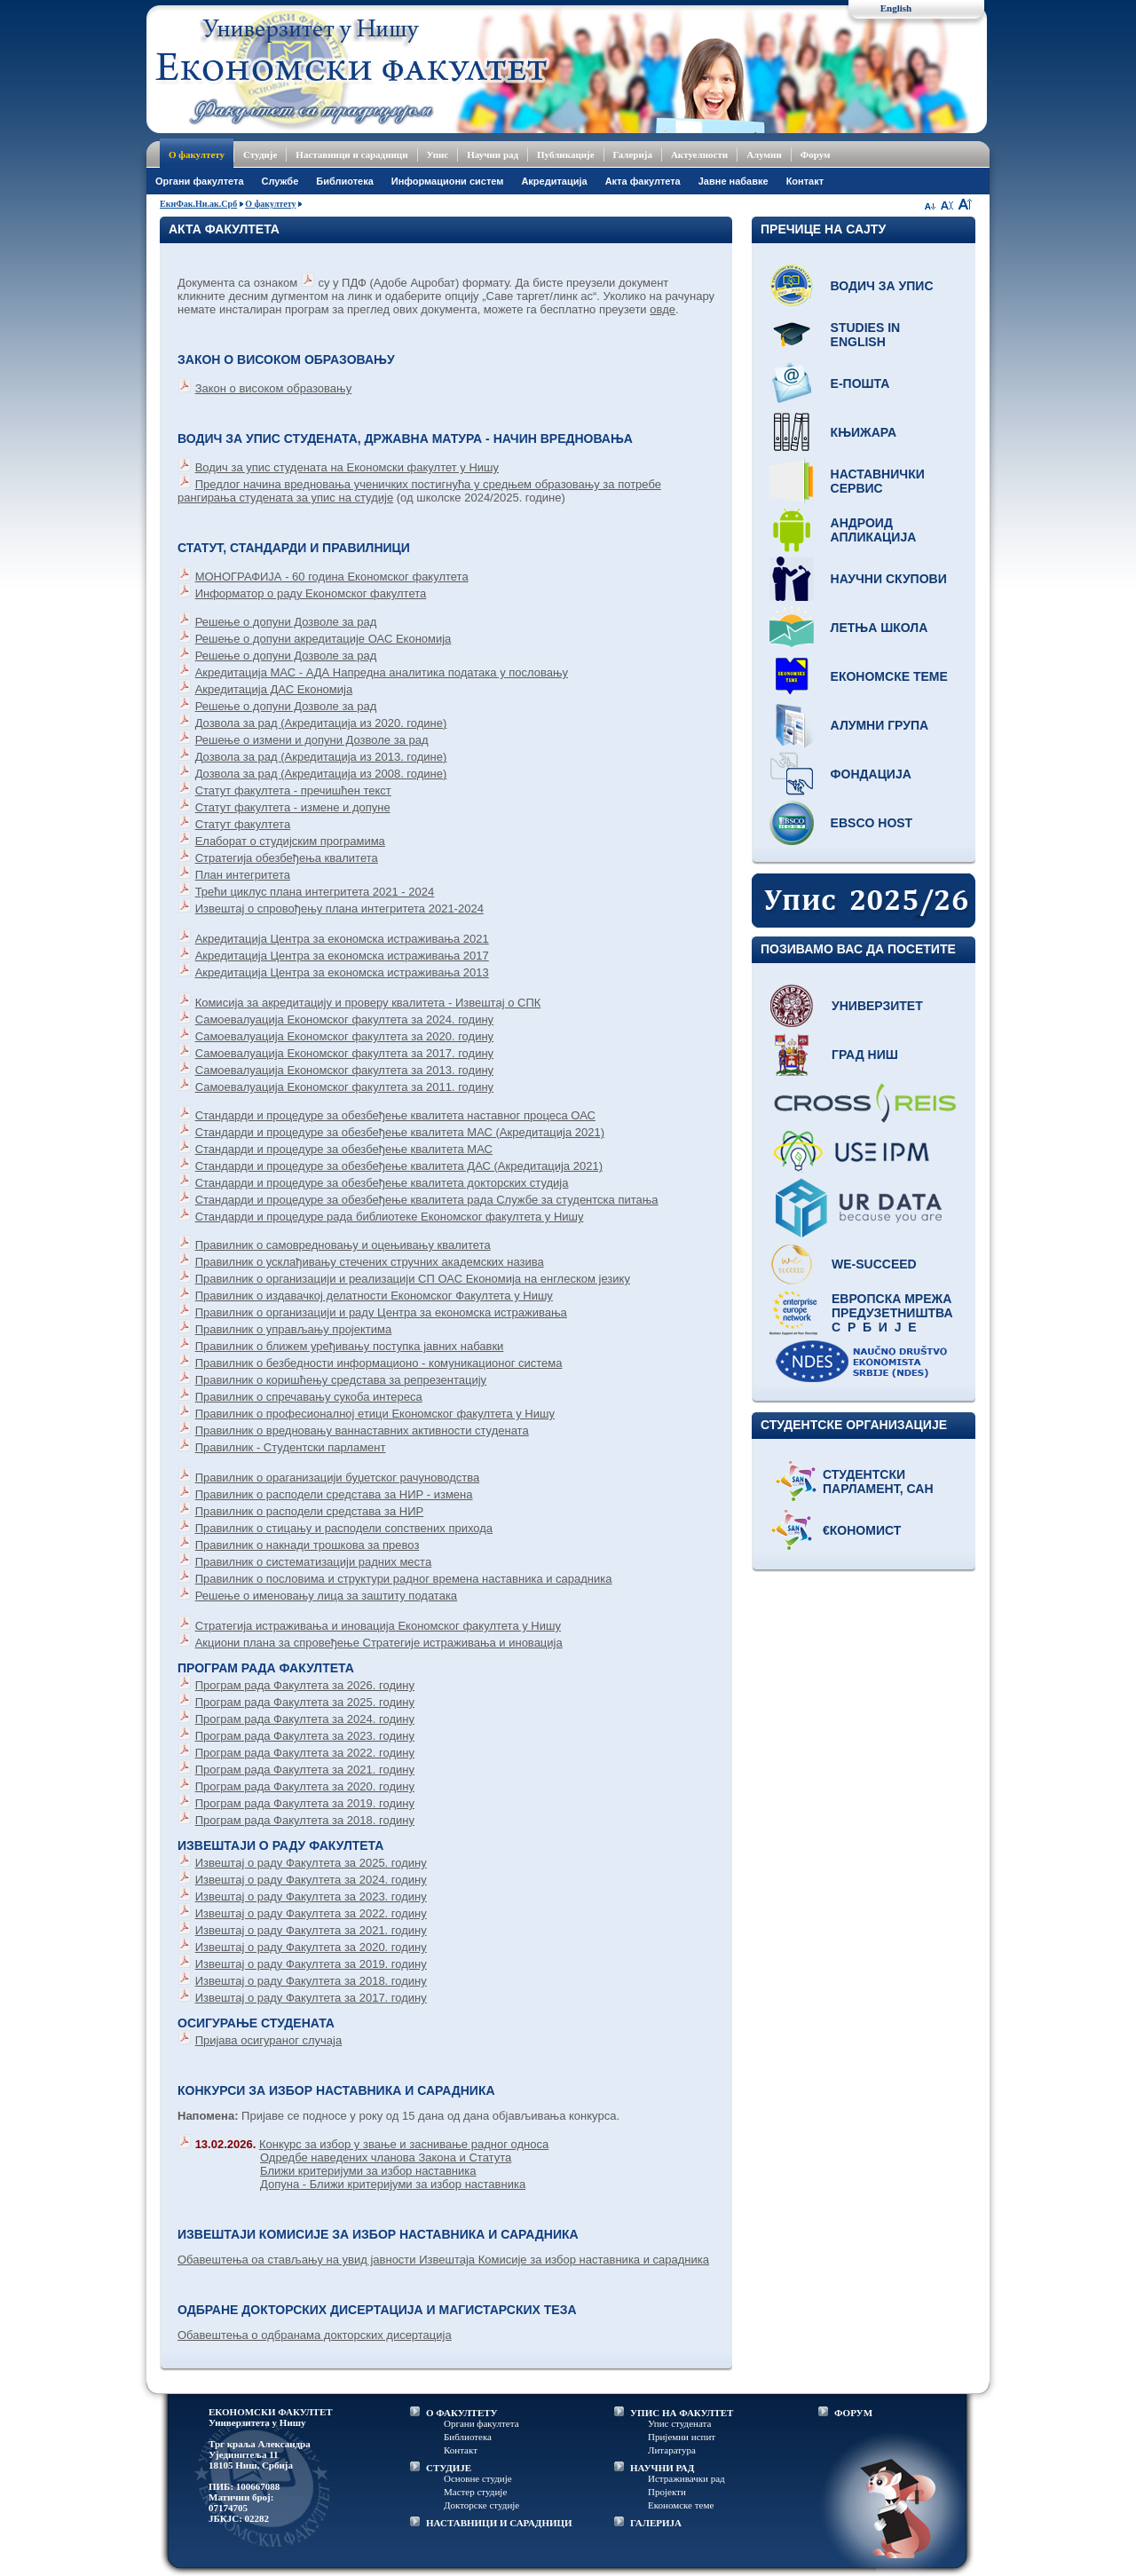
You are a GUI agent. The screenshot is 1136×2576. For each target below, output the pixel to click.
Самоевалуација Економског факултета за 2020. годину (344, 1036)
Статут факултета (243, 824)
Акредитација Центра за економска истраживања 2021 (342, 938)
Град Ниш (865, 1054)
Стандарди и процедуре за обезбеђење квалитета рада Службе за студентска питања (427, 1199)
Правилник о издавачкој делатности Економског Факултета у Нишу (374, 1295)
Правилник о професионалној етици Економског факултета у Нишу (375, 1413)
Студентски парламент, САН (878, 1481)
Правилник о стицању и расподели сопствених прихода (344, 1528)
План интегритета (242, 874)
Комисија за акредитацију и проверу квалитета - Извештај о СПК (368, 1002)
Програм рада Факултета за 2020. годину (304, 1786)
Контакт (805, 181)
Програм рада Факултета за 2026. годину (304, 1685)
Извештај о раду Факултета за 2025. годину (311, 1862)
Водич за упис (882, 286)
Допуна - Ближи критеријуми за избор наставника (392, 2184)
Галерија (632, 154)
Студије (260, 154)
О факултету (197, 154)
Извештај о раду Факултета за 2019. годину (311, 1964)
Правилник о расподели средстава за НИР (309, 1511)
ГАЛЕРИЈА (656, 2522)
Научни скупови (889, 579)
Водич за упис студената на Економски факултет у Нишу (347, 467)
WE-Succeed (874, 1264)
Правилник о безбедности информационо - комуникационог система (379, 1363)
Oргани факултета (199, 181)
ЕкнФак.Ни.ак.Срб (198, 204)
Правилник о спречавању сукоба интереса (308, 1396)
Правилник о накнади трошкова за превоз (307, 1545)
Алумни (764, 154)
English (895, 8)
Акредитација (554, 181)
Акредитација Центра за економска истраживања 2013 (342, 972)
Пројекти (667, 2491)
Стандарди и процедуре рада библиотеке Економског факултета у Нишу (389, 1216)
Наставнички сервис (878, 481)
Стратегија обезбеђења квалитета (286, 858)
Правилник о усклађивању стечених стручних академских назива (369, 1261)
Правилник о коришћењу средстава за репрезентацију (341, 1380)
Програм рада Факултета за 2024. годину (304, 1719)
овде (662, 309)
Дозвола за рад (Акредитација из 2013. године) (321, 756)
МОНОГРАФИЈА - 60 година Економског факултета (332, 576)
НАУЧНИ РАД (662, 2467)
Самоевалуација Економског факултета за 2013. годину (344, 1070)
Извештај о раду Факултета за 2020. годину (311, 1947)
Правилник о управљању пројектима (293, 1329)
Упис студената (679, 2423)
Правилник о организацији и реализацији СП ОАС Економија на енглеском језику (412, 1278)
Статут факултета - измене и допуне (292, 807)
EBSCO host (872, 823)
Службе (280, 181)
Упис (438, 154)
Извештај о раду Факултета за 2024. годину (311, 1879)
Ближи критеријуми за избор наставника (368, 2170)
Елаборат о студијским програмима (290, 841)
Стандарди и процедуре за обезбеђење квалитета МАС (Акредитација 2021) (399, 1132)
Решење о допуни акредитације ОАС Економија (323, 638)
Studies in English (866, 334)
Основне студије (478, 2478)
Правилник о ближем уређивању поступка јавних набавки (349, 1346)
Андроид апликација (874, 530)
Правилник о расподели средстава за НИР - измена (334, 1494)
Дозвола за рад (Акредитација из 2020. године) (321, 723)
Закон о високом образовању (273, 388)
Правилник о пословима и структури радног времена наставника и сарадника (403, 1578)
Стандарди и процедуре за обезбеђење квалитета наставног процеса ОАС (395, 1115)
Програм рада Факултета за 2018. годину (304, 1820)
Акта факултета (643, 181)
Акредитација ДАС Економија (274, 689)
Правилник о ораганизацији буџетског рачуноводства (337, 1477)
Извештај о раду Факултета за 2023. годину (311, 1896)
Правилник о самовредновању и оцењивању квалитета (343, 1245)
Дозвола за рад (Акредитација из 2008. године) (321, 773)
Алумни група (880, 725)
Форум (816, 154)
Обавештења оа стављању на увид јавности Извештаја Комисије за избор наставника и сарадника (443, 2259)
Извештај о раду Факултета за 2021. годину (311, 1930)
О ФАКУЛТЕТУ (462, 2412)
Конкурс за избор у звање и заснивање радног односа (403, 2144)
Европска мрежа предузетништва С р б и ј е (892, 1313)
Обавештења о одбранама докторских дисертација (315, 2335)
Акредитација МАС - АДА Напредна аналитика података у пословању (381, 672)
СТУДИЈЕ (448, 2467)
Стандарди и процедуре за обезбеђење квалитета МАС (344, 1149)
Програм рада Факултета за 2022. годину (304, 1752)
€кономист (862, 1530)
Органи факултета (481, 2423)
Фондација (871, 774)
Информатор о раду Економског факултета (311, 593)
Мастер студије (475, 2491)
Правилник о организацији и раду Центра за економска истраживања (381, 1312)
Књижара (863, 432)
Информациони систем (447, 181)
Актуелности (699, 154)
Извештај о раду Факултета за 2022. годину (311, 1913)
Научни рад (492, 154)
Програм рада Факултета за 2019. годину (304, 1803)
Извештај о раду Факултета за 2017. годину (311, 1997)
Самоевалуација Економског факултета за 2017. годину (344, 1053)
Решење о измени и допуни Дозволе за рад (312, 740)
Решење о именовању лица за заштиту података (326, 1595)
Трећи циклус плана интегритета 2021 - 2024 (315, 891)
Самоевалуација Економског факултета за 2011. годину (344, 1087)
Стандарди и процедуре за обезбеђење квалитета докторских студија (382, 1182)
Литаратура (672, 2450)
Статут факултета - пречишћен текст (293, 790)
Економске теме (889, 676)
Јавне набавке (733, 181)
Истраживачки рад (686, 2478)
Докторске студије (481, 2505)
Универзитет (877, 1006)
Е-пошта (860, 383)
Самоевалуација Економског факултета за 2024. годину (344, 1019)
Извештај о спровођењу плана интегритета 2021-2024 (339, 908)
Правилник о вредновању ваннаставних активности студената (362, 1430)
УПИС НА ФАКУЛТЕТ (681, 2412)
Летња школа (879, 627)
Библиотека (345, 181)
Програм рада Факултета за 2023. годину (304, 1735)
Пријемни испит (681, 2436)
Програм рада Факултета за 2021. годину (304, 1769)
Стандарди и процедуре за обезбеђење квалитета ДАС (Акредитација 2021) (399, 1166)
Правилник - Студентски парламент (290, 1447)
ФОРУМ (853, 2412)
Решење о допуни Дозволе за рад (286, 621)
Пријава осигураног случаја (269, 2040)
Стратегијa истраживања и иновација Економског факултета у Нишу (378, 1625)
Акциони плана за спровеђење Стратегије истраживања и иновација (379, 1642)
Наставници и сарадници (351, 154)
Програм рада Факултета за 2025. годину (304, 1702)
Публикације (566, 154)
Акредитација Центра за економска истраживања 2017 (342, 955)
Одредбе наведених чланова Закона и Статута (385, 2157)
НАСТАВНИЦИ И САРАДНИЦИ (499, 2522)
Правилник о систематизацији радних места (313, 1562)
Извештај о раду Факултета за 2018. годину (311, 1980)
